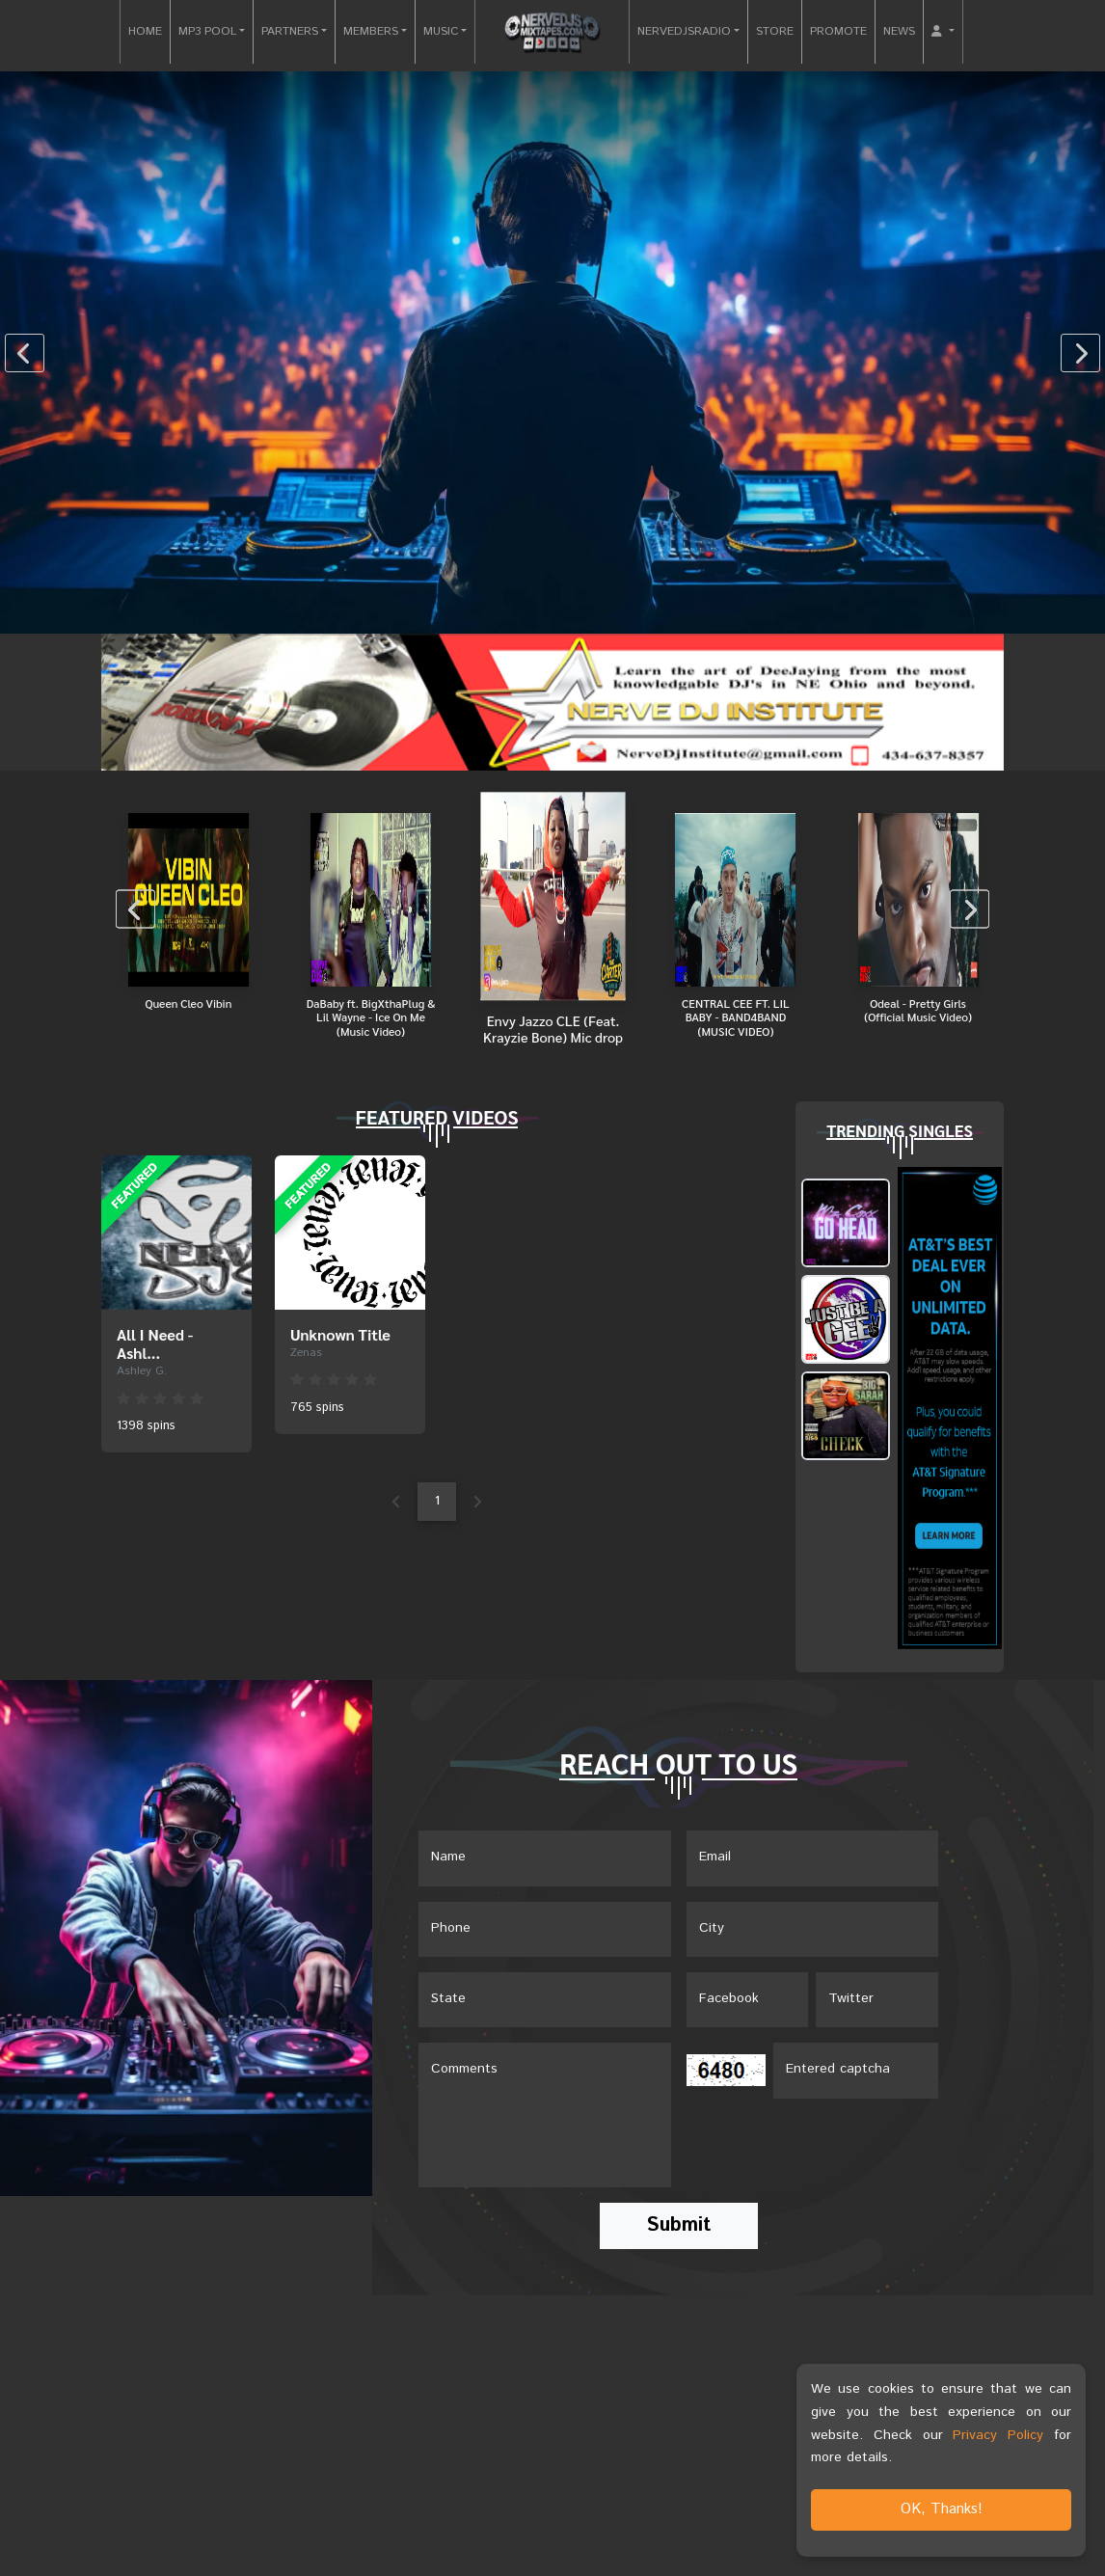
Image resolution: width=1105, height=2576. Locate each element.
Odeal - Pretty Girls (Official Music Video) (918, 1009)
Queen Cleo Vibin (188, 1003)
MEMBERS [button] (370, 31)
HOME (145, 31)
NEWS (899, 31)
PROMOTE (838, 31)
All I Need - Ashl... (155, 1343)
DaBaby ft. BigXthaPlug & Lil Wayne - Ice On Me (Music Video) (371, 1017)
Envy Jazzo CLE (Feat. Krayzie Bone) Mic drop (553, 1028)
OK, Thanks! (942, 2509)
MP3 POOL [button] (207, 31)
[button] (943, 32)
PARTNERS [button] (289, 31)
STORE (775, 31)
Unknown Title (340, 1334)
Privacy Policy (998, 2435)
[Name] (544, 1858)
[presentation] (24, 353)
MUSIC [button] (440, 31)
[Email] (813, 1858)
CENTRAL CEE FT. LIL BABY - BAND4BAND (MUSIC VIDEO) (736, 1017)
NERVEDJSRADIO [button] (684, 31)
